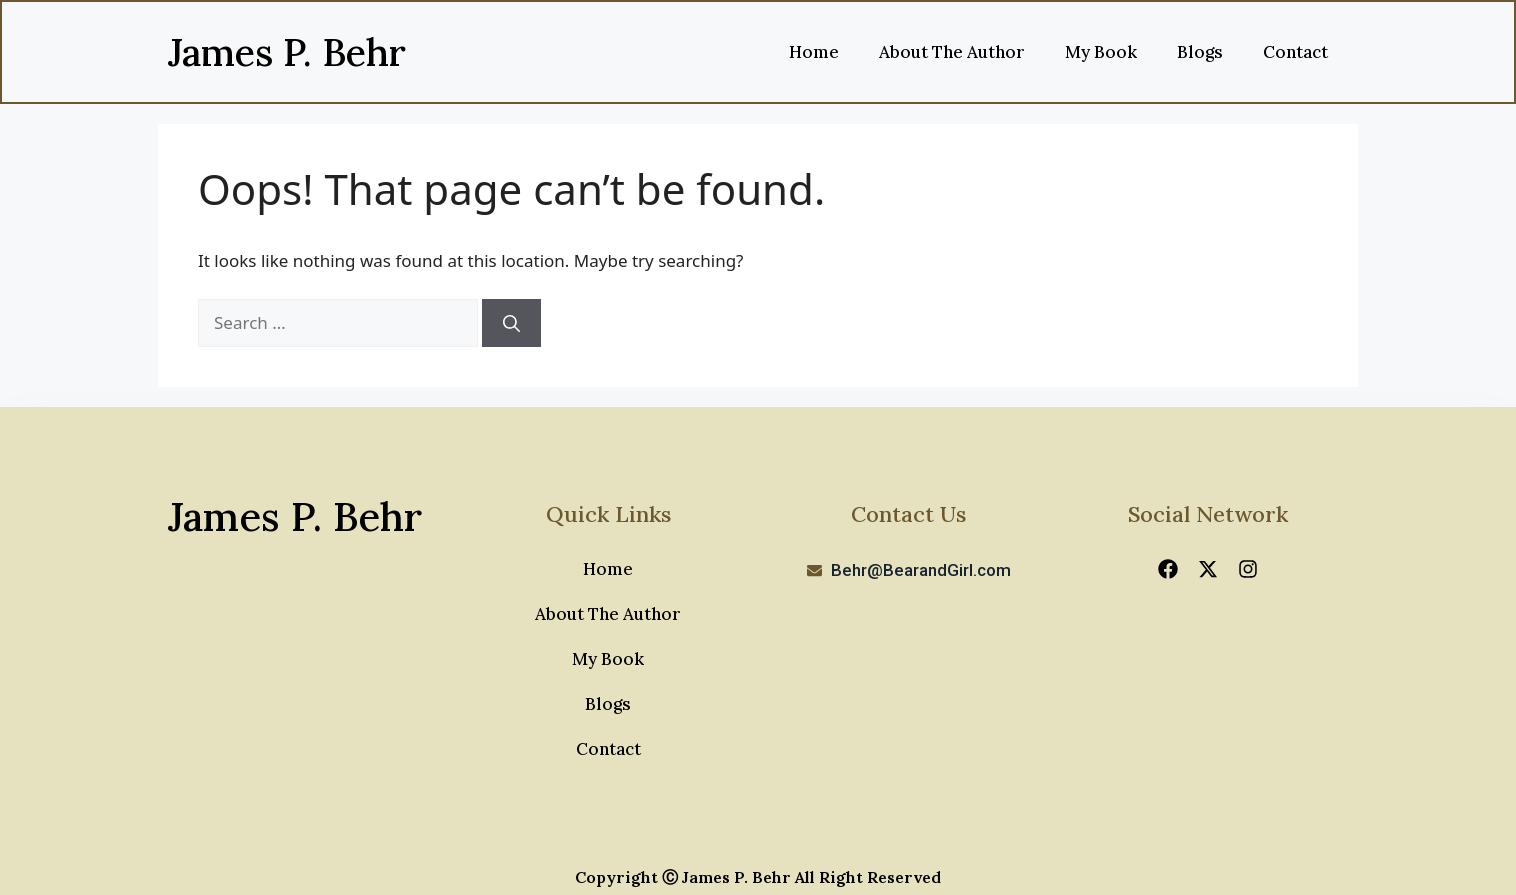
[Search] (511, 323)
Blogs (1200, 52)
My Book (1101, 52)
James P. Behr (287, 52)
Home (814, 52)
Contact (1295, 52)
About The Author (952, 52)
